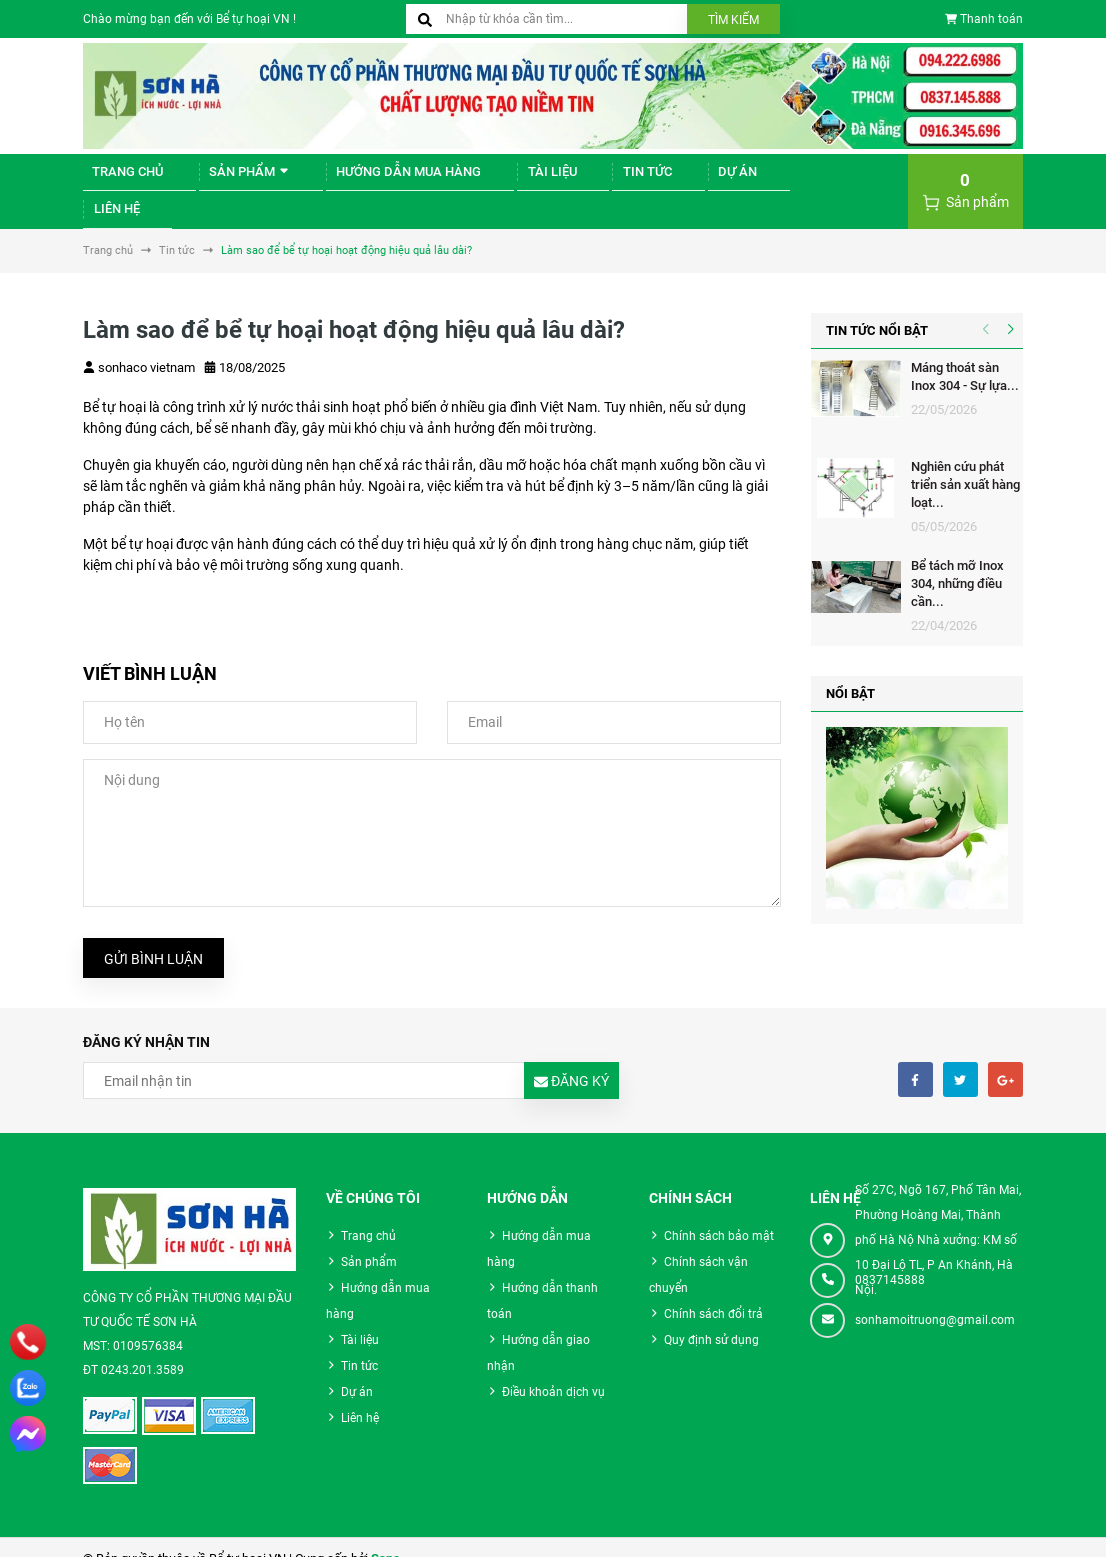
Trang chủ (119, 179)
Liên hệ (741, 179)
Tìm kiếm (733, 20)
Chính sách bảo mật (719, 1213)
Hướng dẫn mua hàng (375, 179)
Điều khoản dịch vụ (553, 1369)
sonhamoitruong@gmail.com (935, 1297)
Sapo (385, 1536)
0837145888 (890, 1257)
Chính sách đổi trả (713, 1291)
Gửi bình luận (153, 936)
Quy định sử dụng (711, 1317)
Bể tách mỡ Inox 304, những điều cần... (957, 560)
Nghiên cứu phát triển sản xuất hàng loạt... (965, 461)
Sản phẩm (229, 179)
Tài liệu (506, 179)
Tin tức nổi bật (877, 307)
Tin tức (589, 179)
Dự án (666, 179)
